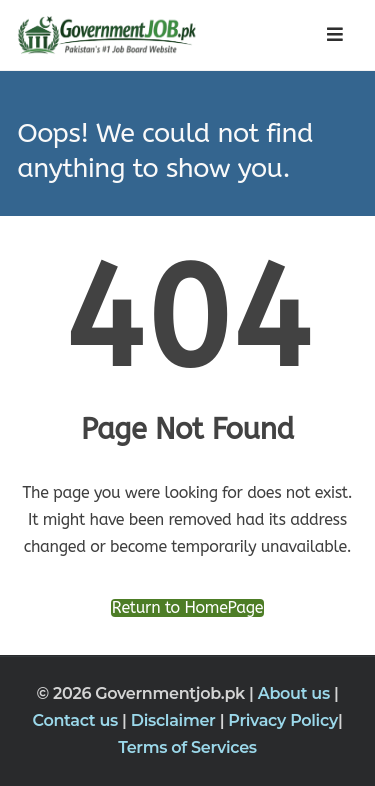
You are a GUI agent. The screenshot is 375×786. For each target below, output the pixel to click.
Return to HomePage (187, 608)
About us (296, 693)
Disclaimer (175, 720)
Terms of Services (187, 747)
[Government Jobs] (102, 35)
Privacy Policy (283, 720)
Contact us (78, 720)
